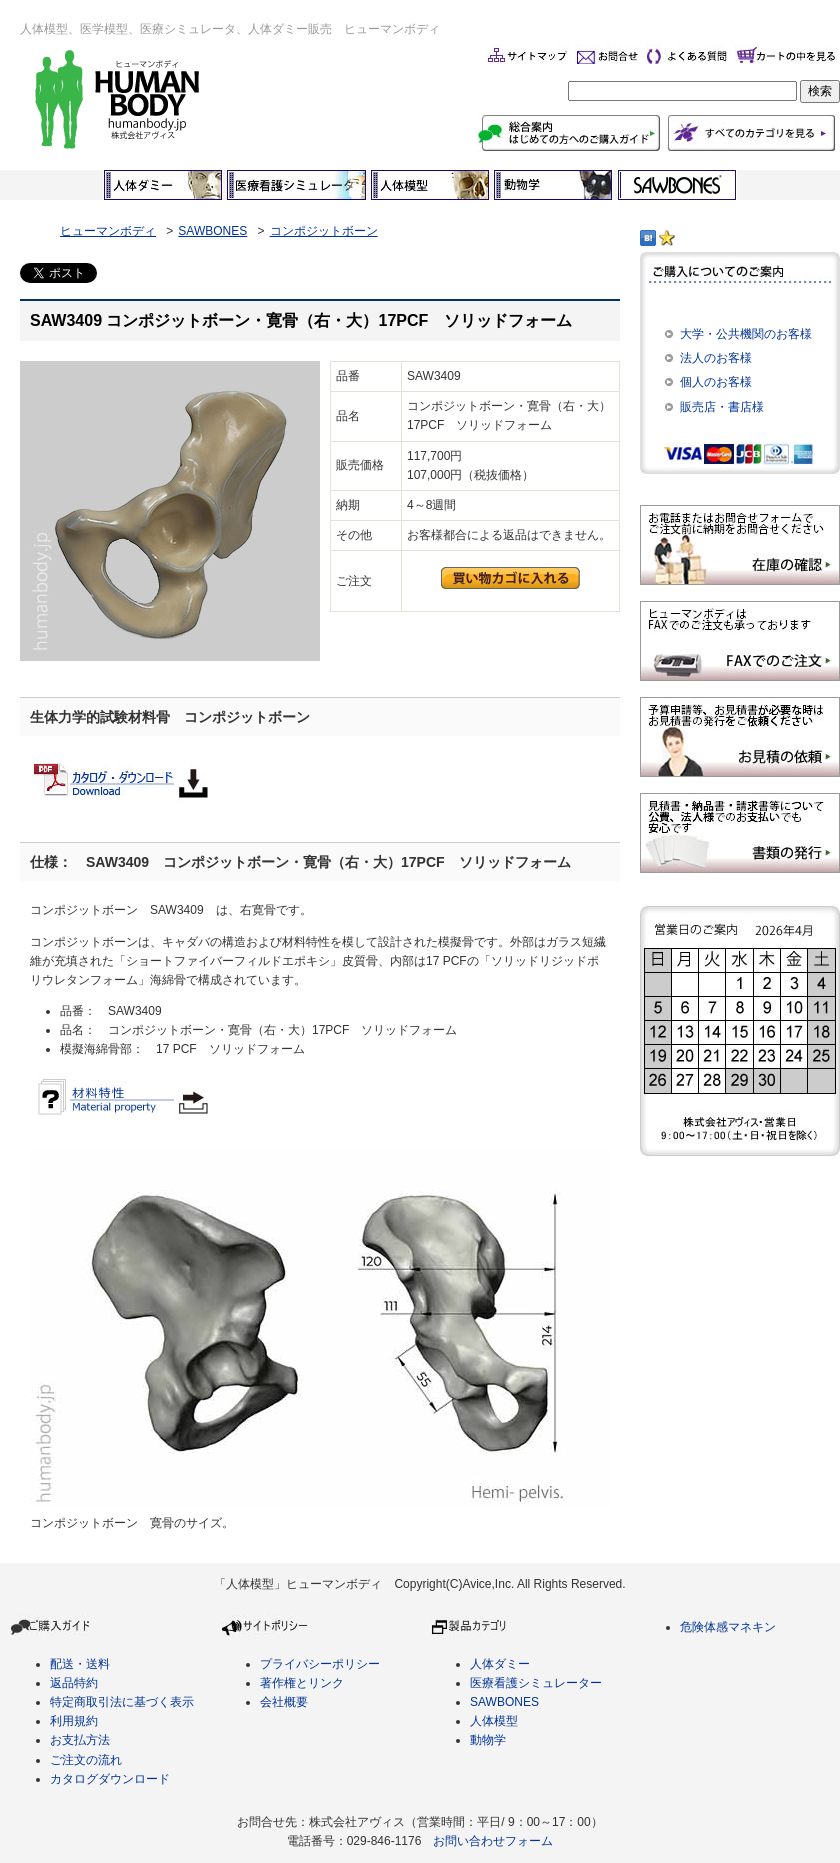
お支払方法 (80, 1740)
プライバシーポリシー (320, 1664)
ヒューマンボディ (108, 231)
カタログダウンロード (110, 1779)
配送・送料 (80, 1664)
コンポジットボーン (324, 231)
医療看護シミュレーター (536, 1683)
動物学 (488, 1740)
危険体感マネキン (728, 1627)
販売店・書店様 (722, 407)
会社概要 (284, 1702)
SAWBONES (212, 231)
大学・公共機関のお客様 (746, 334)
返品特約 (74, 1683)
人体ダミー (500, 1664)
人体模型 (494, 1721)
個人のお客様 (716, 382)
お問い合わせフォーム (493, 1841)
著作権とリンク (302, 1683)
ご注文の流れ (86, 1760)
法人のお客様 (716, 358)
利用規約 (74, 1721)
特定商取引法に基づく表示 (122, 1702)
